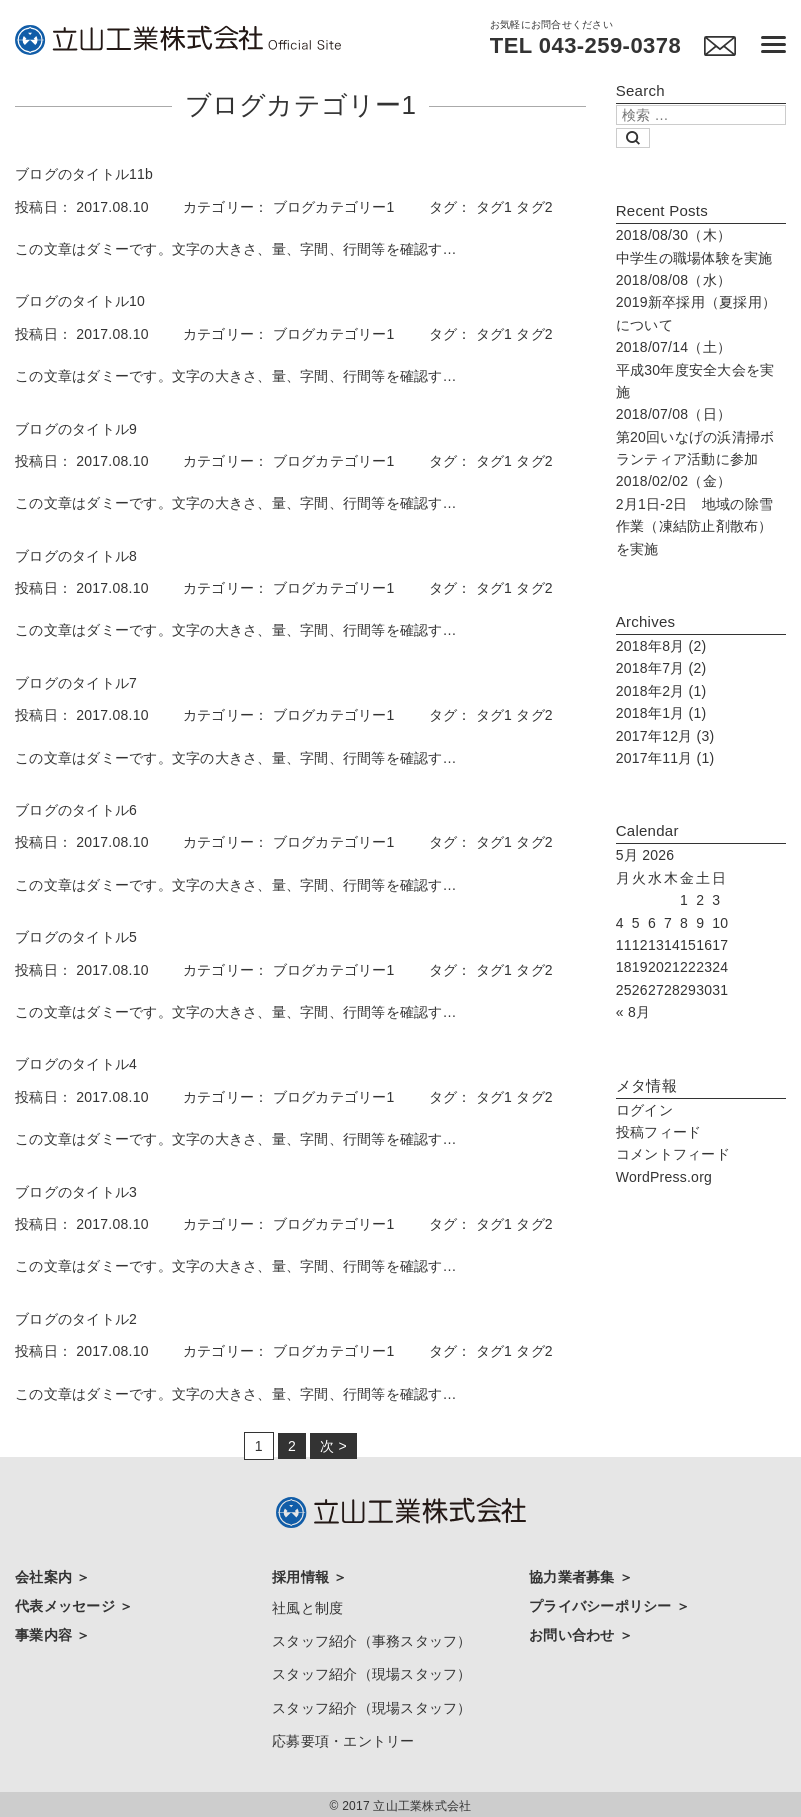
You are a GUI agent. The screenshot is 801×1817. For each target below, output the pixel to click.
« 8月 (633, 1012)
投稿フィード (659, 1132)
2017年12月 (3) (665, 736)
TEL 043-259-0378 (584, 46)
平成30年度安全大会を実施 (695, 369)
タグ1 (494, 207)
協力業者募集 (574, 1577)
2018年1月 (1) (661, 713)
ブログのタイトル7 (76, 683)
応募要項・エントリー (343, 1736)
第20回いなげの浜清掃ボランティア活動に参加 (695, 436)
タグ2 (534, 207)
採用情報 (302, 1577)
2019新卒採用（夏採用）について (696, 302)
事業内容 (45, 1633)
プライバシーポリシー (602, 1605)
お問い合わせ (574, 1633)
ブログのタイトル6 (76, 810)
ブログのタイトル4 (76, 1064)
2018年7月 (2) (661, 668)
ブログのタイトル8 (76, 556)
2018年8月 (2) (661, 646)
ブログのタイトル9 (76, 429)
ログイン (644, 1110)
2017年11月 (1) (665, 758)
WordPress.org (664, 1177)
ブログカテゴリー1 (334, 207)
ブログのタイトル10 (80, 301)
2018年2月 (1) (661, 691)
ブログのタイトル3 (76, 1192)
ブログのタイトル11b (84, 174)
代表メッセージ (67, 1605)
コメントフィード (673, 1154)
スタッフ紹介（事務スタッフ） (372, 1639)
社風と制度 (307, 1607)
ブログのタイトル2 (76, 1319)
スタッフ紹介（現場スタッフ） (372, 1672)
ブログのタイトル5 (76, 937)
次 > (333, 1446)
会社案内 (45, 1577)
